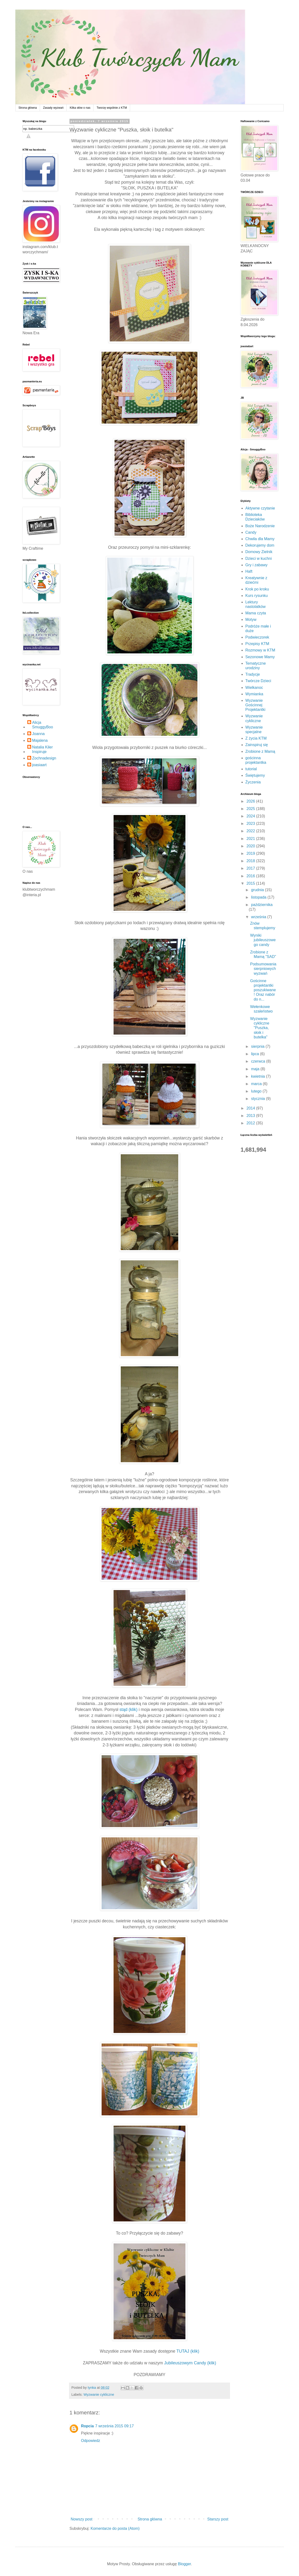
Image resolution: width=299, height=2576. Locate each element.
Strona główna (27, 107)
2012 (251, 1123)
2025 (251, 809)
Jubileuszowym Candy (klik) (190, 2363)
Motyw (250, 619)
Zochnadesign (44, 758)
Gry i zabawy (256, 565)
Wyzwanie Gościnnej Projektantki (255, 705)
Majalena (40, 740)
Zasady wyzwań (53, 107)
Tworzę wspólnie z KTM (112, 107)
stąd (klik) (129, 1709)
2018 (251, 861)
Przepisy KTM (257, 644)
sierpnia (258, 1046)
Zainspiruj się (256, 745)
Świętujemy (255, 775)
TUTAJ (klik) (187, 2351)
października (262, 905)
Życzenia (253, 782)
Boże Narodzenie (260, 526)
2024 (251, 816)
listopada (259, 897)
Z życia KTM (256, 738)
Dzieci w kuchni (258, 558)
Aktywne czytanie (260, 508)
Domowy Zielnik (258, 552)
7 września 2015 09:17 (114, 2426)
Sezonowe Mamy (260, 657)
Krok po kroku (257, 589)
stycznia (258, 1099)
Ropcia (87, 2426)
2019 (251, 853)
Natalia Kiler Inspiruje (42, 749)
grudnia (258, 890)
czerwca (258, 1061)
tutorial (251, 769)
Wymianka (254, 694)
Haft (248, 571)
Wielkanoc (254, 687)
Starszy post (217, 2519)
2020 (251, 846)
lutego (257, 1091)
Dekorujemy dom (259, 545)
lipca (255, 1054)
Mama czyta (255, 613)
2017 (251, 868)
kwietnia (258, 1076)
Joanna (38, 734)
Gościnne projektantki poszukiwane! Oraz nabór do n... (263, 990)
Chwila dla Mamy (260, 539)
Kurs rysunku (256, 596)
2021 (251, 839)
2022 (251, 831)
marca (257, 1084)
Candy (250, 532)
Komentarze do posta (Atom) (115, 2528)
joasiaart (39, 765)
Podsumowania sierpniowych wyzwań (263, 968)
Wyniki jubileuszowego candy (263, 939)
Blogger (184, 2564)
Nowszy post (81, 2519)
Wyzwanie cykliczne (98, 2394)
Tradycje (252, 674)
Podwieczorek (257, 637)
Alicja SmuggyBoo (42, 724)
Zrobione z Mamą (260, 751)
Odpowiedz (90, 2441)
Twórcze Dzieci (258, 681)
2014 (251, 1108)
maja (255, 1069)
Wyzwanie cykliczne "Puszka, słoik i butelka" (259, 1028)
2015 (251, 883)
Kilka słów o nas (80, 107)
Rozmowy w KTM (260, 650)
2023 (251, 823)
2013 (251, 1116)
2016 (251, 876)
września (259, 917)
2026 (251, 801)
